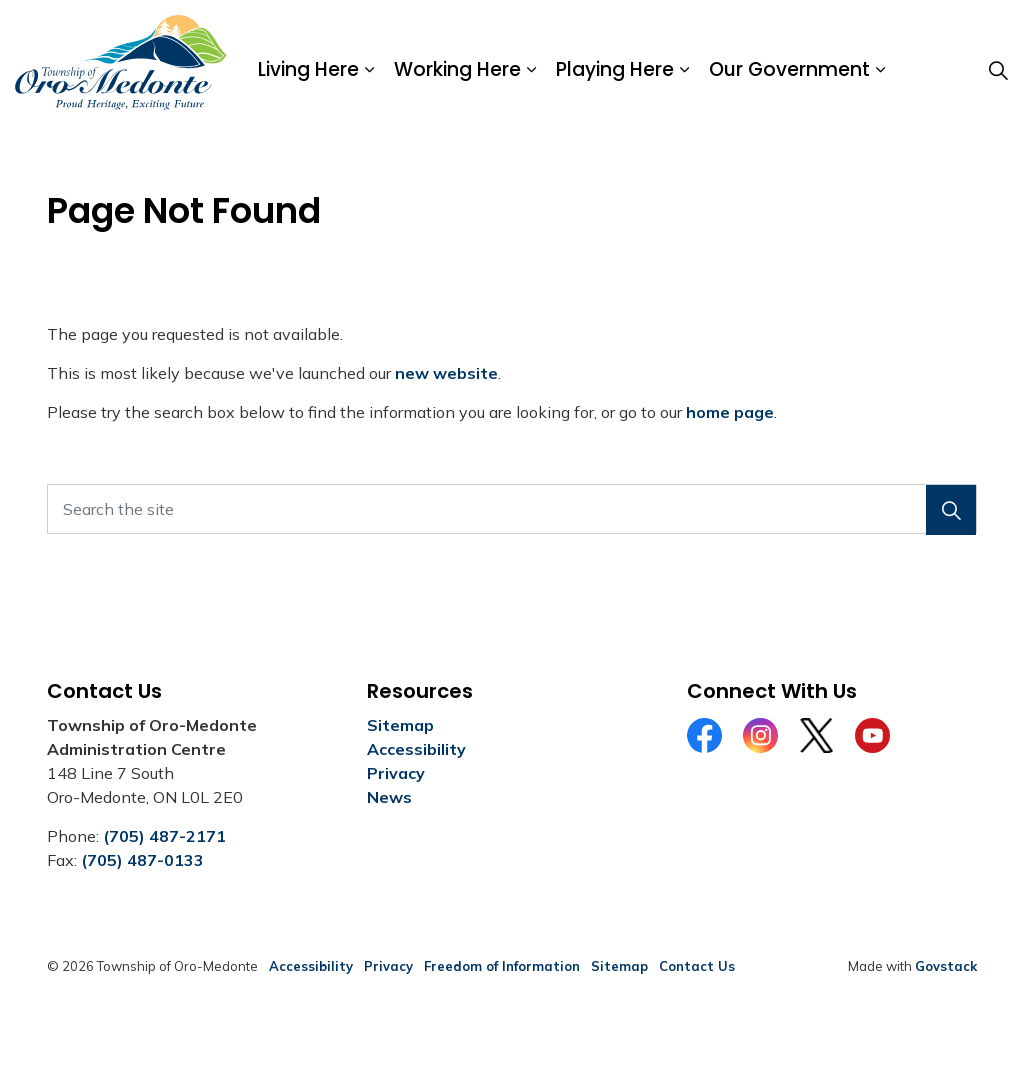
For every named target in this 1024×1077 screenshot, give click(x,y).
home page (730, 412)
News (389, 797)
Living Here (308, 69)
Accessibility (416, 749)
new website (446, 373)
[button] (951, 510)
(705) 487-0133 (142, 860)
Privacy (396, 773)
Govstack (946, 966)
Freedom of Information (502, 966)
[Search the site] (512, 509)
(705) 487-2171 (164, 836)
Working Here (457, 69)
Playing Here (615, 69)
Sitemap (400, 725)
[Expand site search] (998, 70)
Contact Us (697, 966)
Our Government (789, 69)
